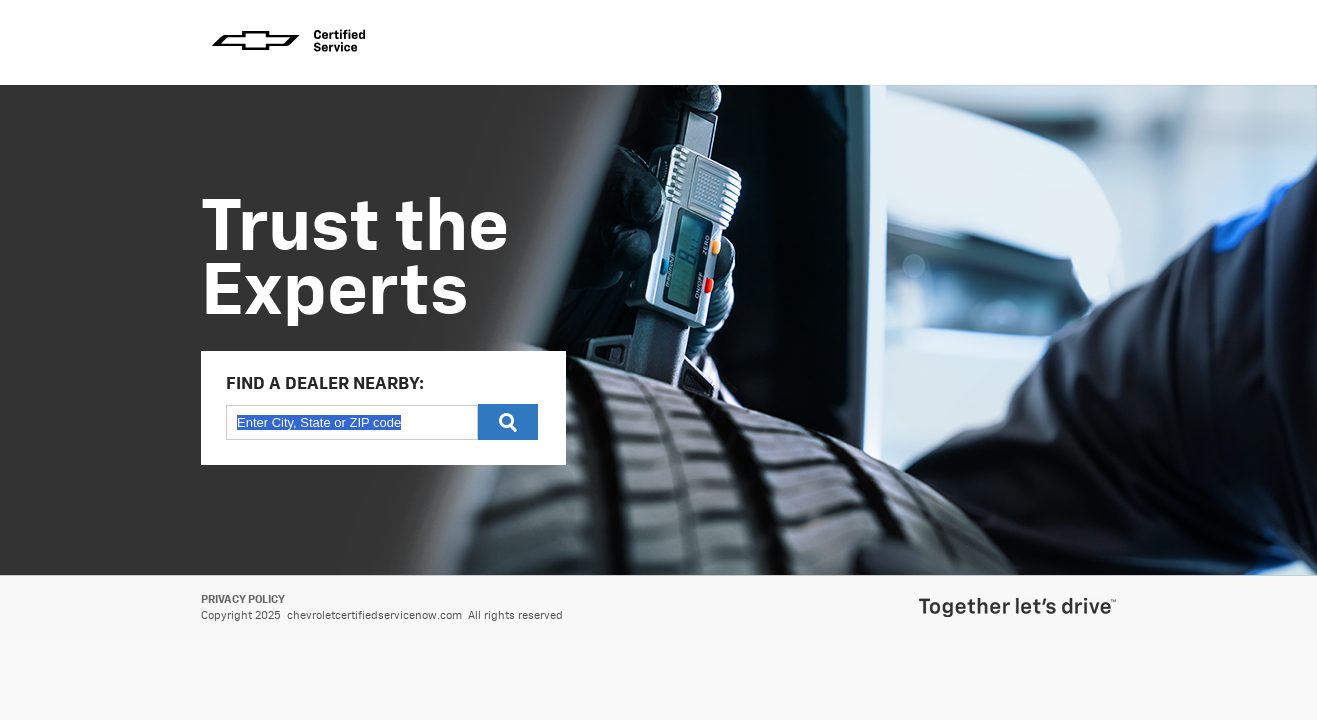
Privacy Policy (243, 599)
